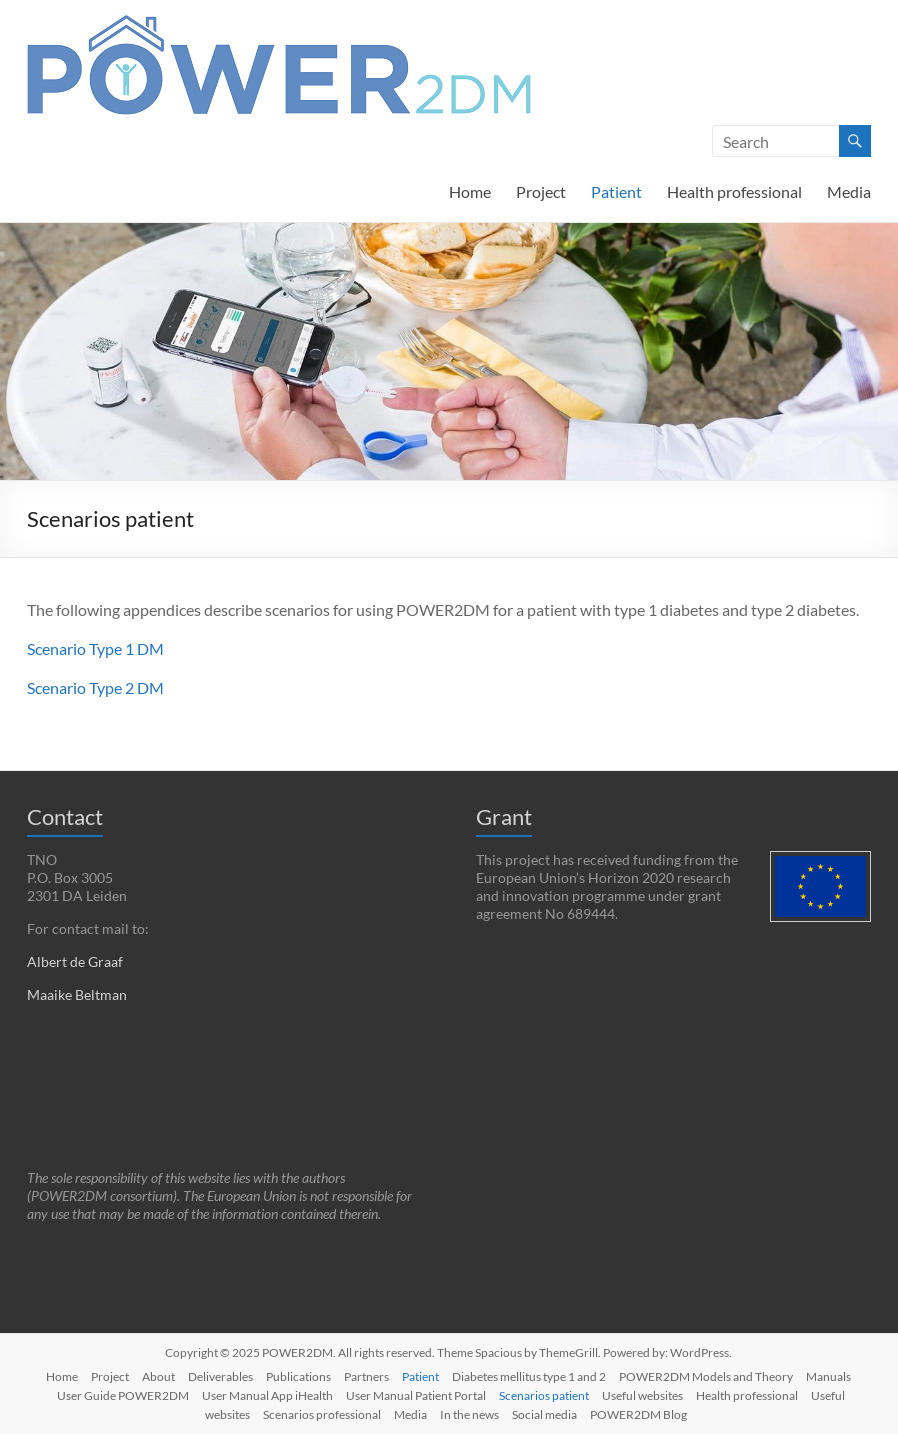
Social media (544, 1414)
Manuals (828, 1376)
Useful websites (642, 1395)
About (158, 1376)
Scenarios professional (322, 1414)
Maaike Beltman (77, 994)
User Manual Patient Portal (416, 1395)
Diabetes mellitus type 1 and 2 (529, 1376)
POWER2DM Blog (638, 1414)
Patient (616, 191)
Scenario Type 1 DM (95, 648)
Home (470, 191)
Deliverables (220, 1376)
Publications (298, 1376)
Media (849, 191)
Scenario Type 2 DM (95, 687)
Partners (366, 1376)
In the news (469, 1414)
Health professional (734, 191)
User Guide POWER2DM (123, 1395)
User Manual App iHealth (267, 1395)
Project (541, 191)
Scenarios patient (544, 1395)
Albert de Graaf (75, 961)
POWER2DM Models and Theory (706, 1376)
